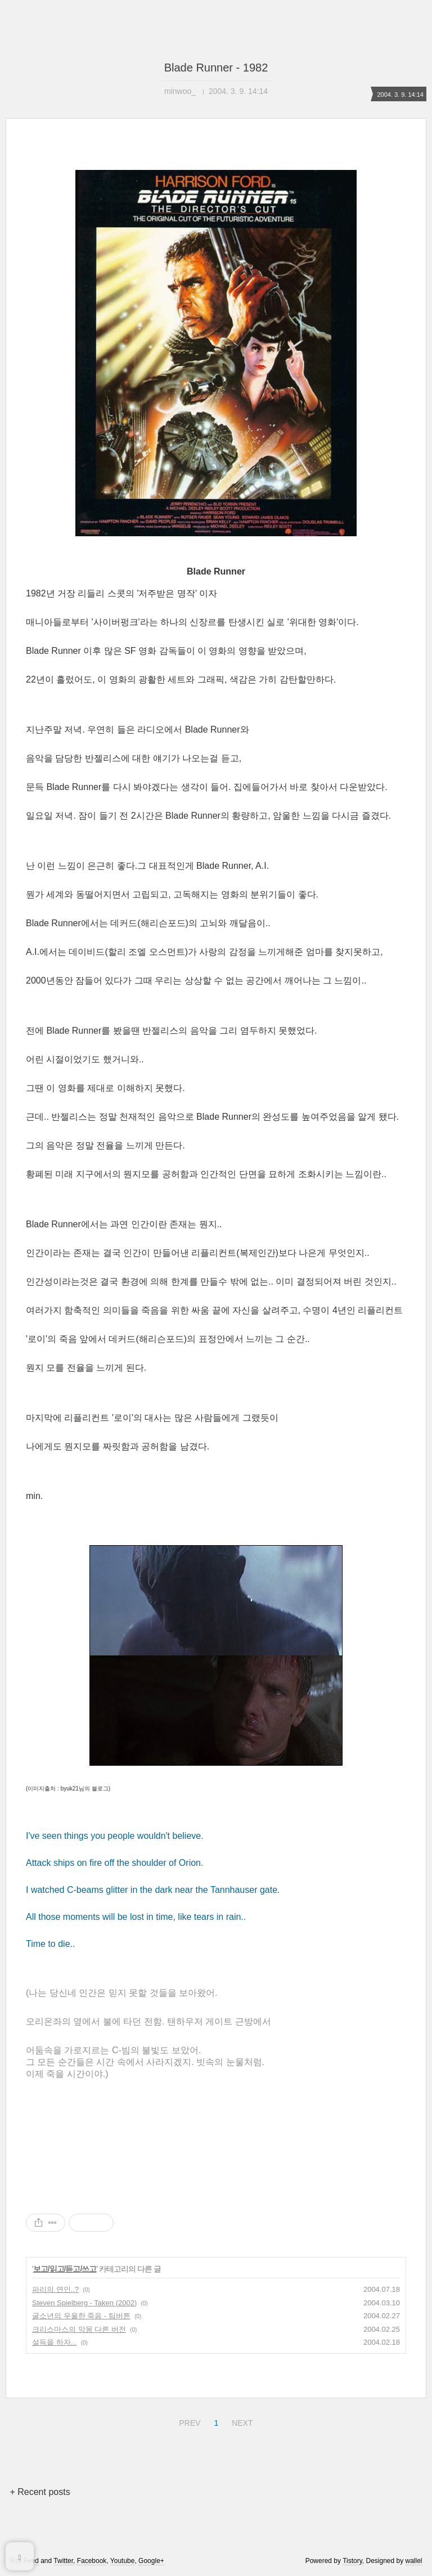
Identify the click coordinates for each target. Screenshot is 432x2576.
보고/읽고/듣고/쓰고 (65, 2268)
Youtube (122, 2561)
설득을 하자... (54, 2342)
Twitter (63, 2561)
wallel (414, 2561)
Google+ (151, 2561)
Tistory (352, 2561)
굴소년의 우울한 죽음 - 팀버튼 (81, 2316)
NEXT (241, 2421)
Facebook (92, 2561)
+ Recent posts (40, 2492)
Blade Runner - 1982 (216, 67)
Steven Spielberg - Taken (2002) (84, 2303)
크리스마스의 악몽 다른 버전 (79, 2329)
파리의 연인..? (55, 2289)
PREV (188, 2421)
